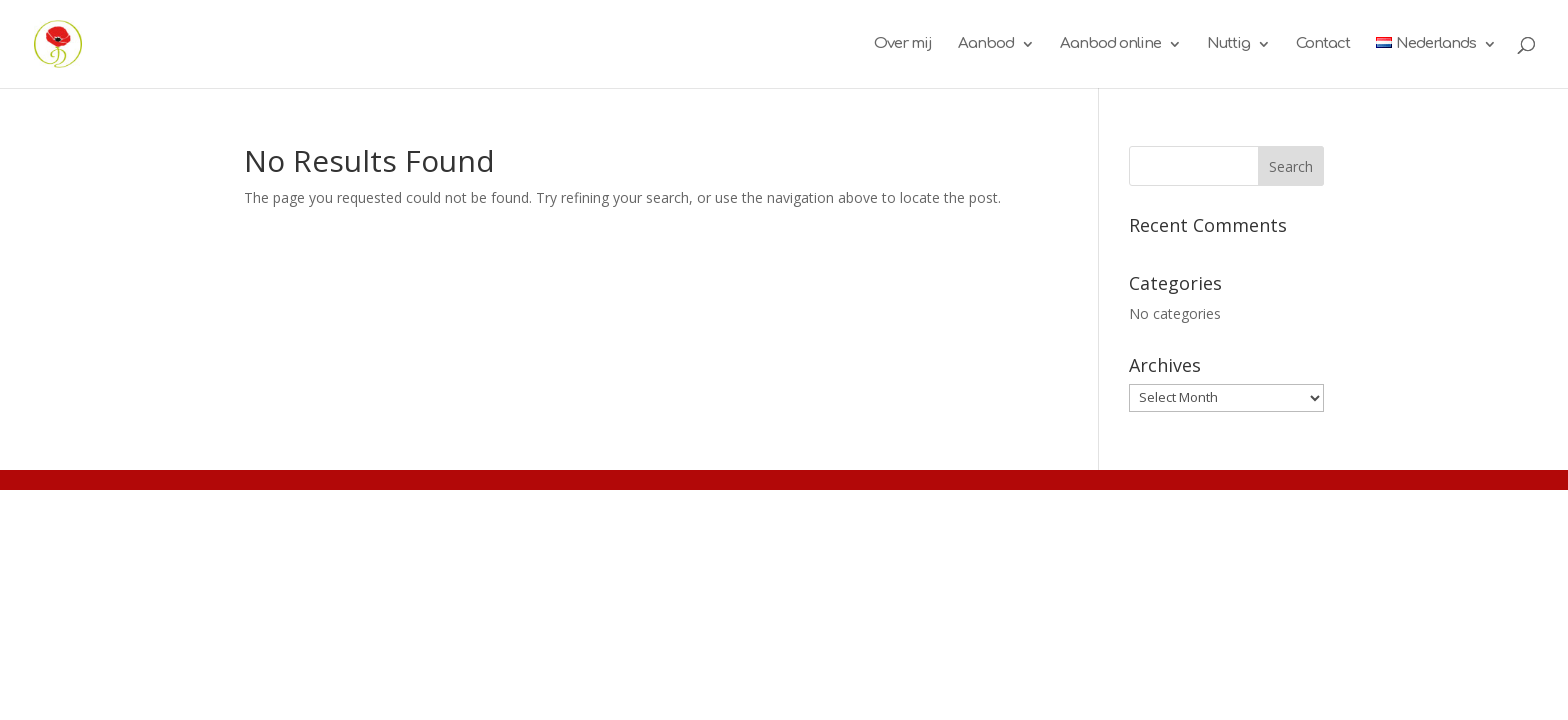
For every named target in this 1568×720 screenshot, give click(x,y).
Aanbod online (1110, 44)
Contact (1323, 44)
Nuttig (1228, 44)
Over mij (903, 44)
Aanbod (986, 44)
